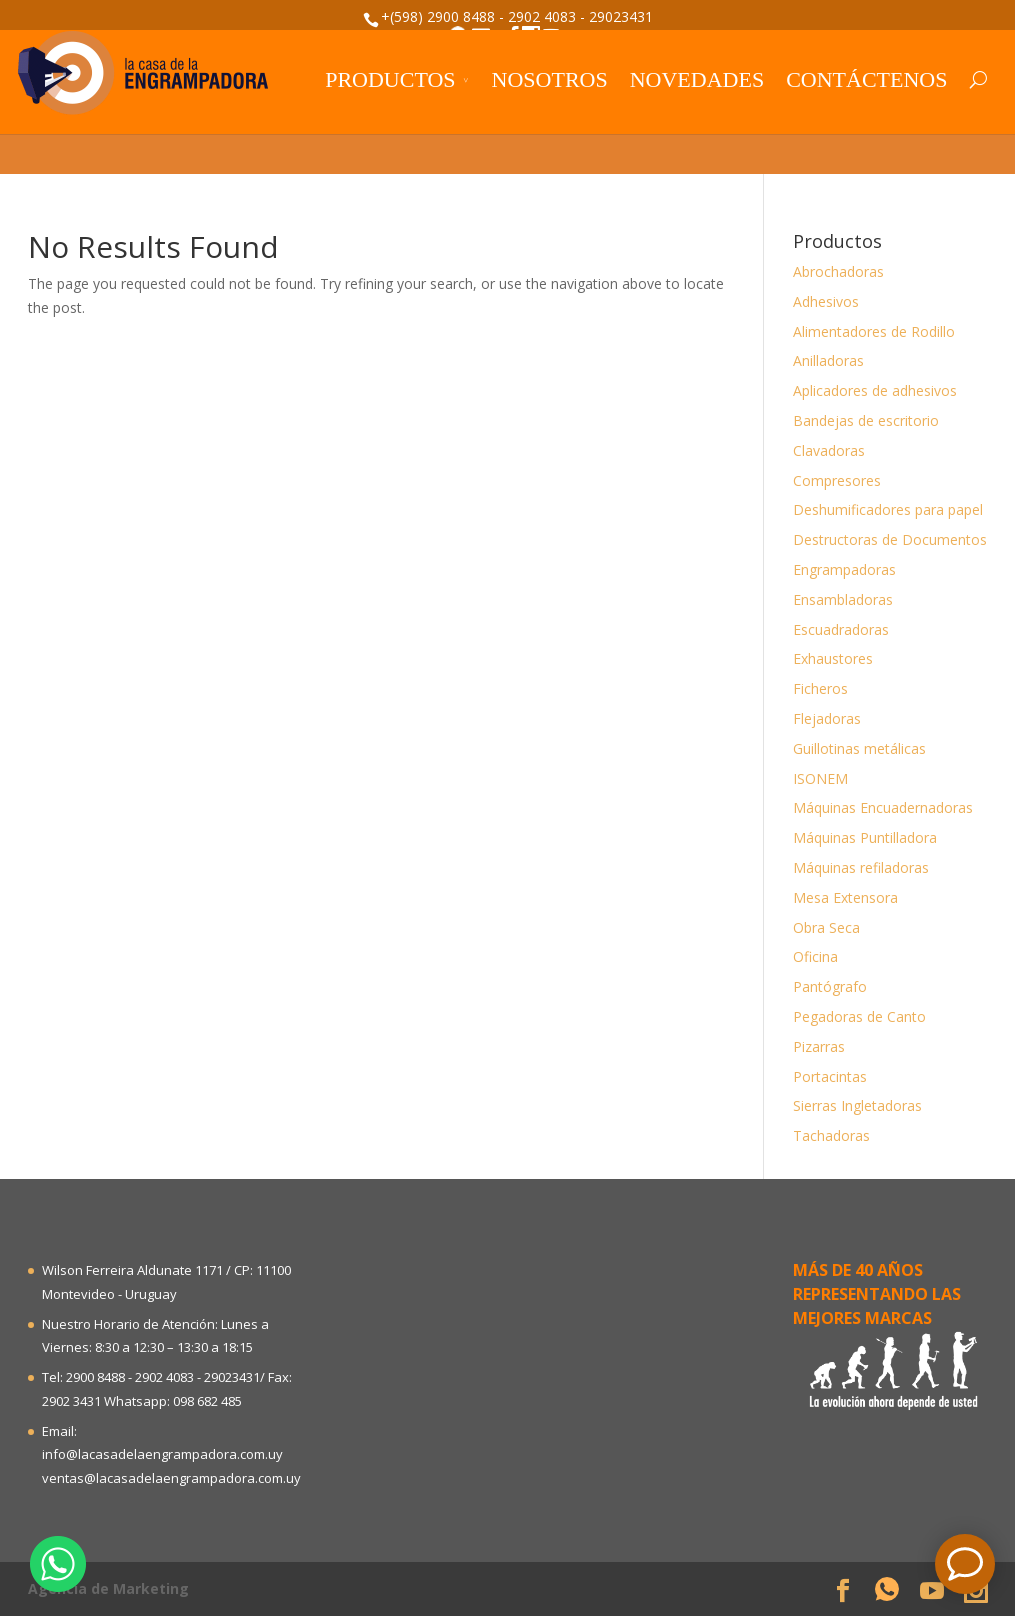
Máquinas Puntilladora (865, 837)
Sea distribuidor (253, 57)
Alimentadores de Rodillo (874, 331)
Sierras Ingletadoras (857, 1105)
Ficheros (820, 688)
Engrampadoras (844, 569)
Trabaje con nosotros (761, 57)
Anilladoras (828, 360)
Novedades (697, 133)
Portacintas (830, 1076)
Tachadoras (831, 1135)
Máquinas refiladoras (861, 867)
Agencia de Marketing (108, 1588)
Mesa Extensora (845, 897)
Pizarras (819, 1046)
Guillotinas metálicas (859, 748)
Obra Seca (826, 927)
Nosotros (550, 133)
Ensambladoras (843, 599)
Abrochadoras (838, 271)
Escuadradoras (841, 629)
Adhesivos (826, 301)
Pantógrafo (830, 986)
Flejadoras (827, 718)
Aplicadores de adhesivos (875, 390)
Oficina (815, 956)
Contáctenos (866, 133)
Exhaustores (833, 658)
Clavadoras (829, 450)
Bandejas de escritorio (866, 420)
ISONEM (820, 778)
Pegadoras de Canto (859, 1016)
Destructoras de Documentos (890, 539)
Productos (390, 133)
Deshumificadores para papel (888, 509)
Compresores (837, 480)
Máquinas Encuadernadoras (883, 807)
